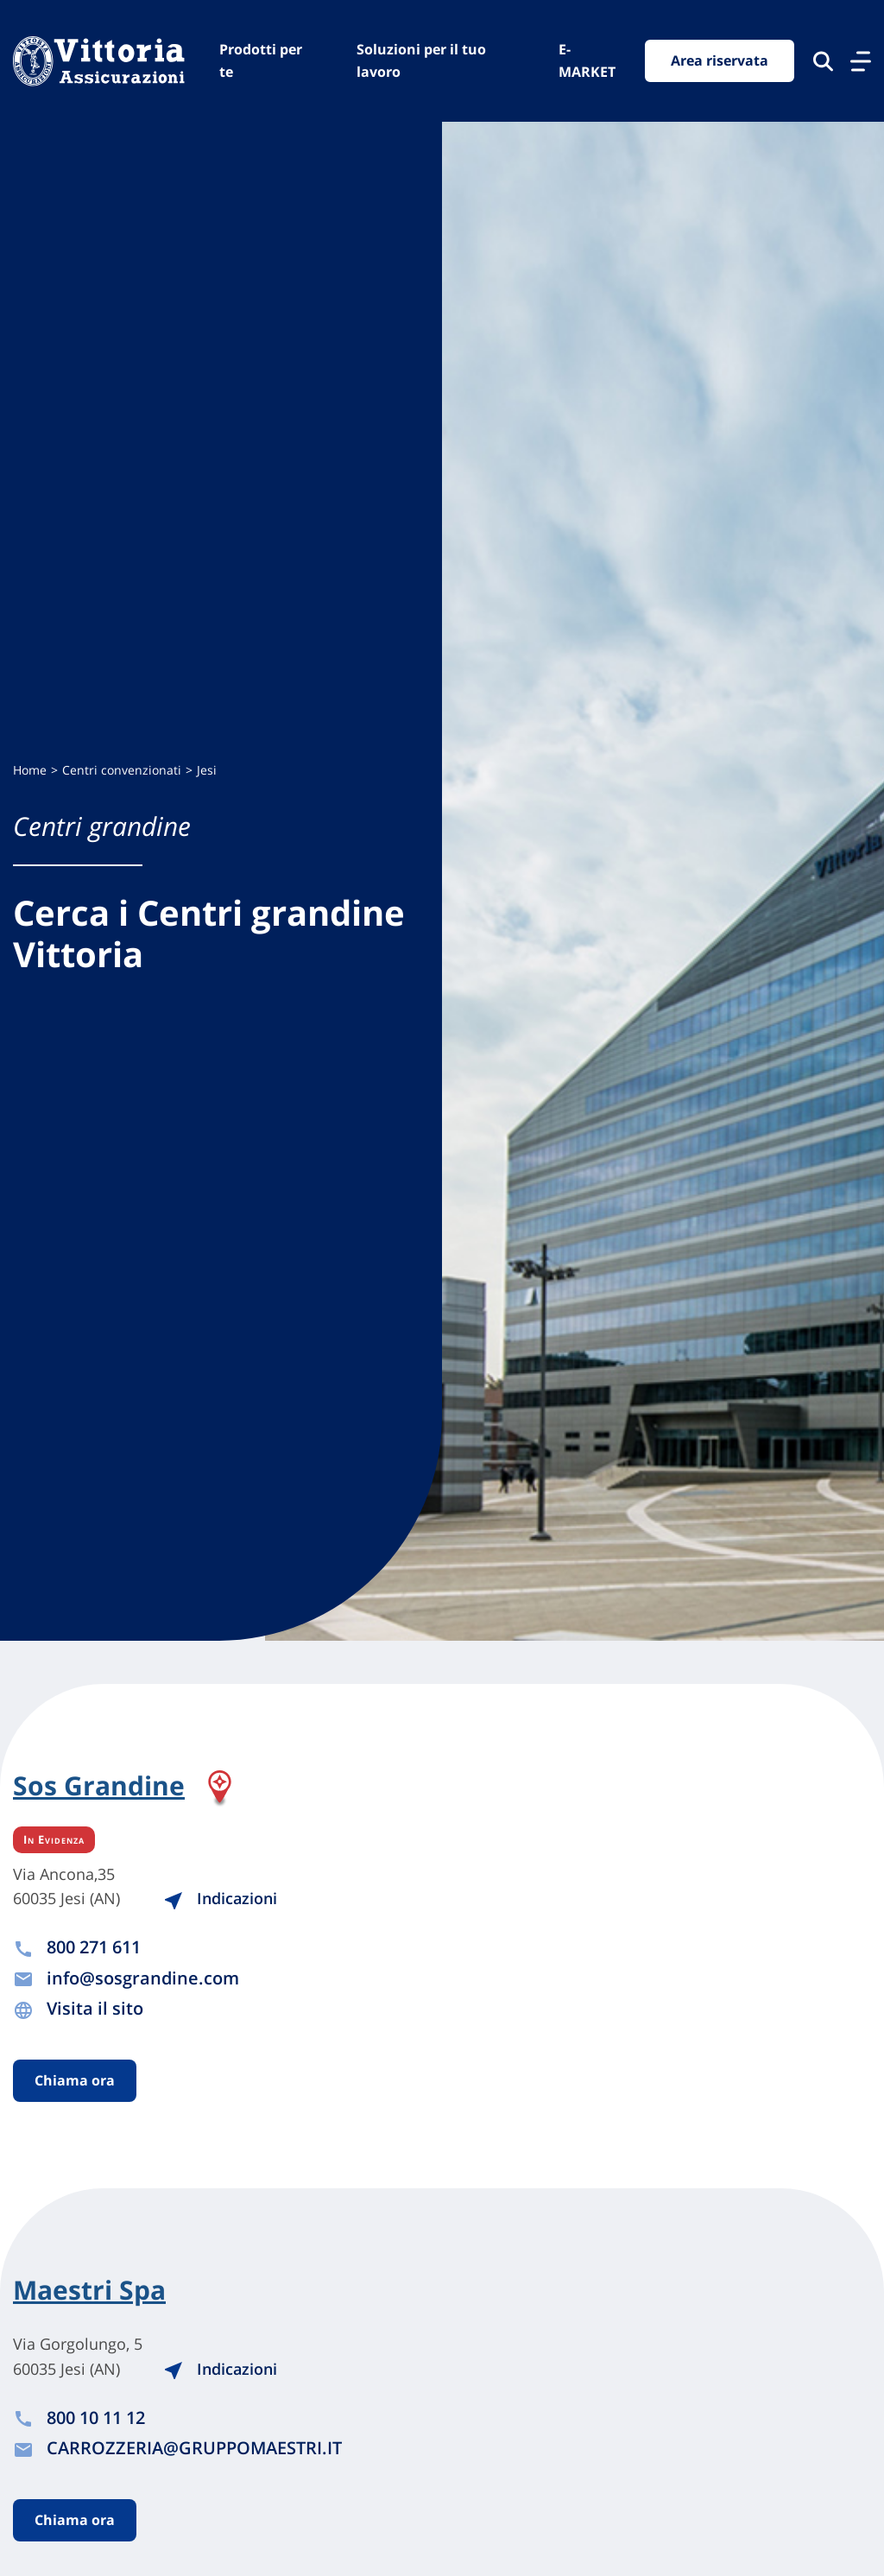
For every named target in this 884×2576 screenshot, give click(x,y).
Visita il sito (95, 2008)
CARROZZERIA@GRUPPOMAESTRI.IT (194, 2447)
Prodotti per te (260, 60)
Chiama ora (75, 2080)
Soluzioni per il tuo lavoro (421, 60)
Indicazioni (220, 1898)
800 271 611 (94, 1947)
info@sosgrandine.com (143, 1978)
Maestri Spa (89, 2290)
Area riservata (719, 60)
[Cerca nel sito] (823, 61)
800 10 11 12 (96, 2417)
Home (30, 770)
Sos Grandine (99, 1786)
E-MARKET (587, 60)
